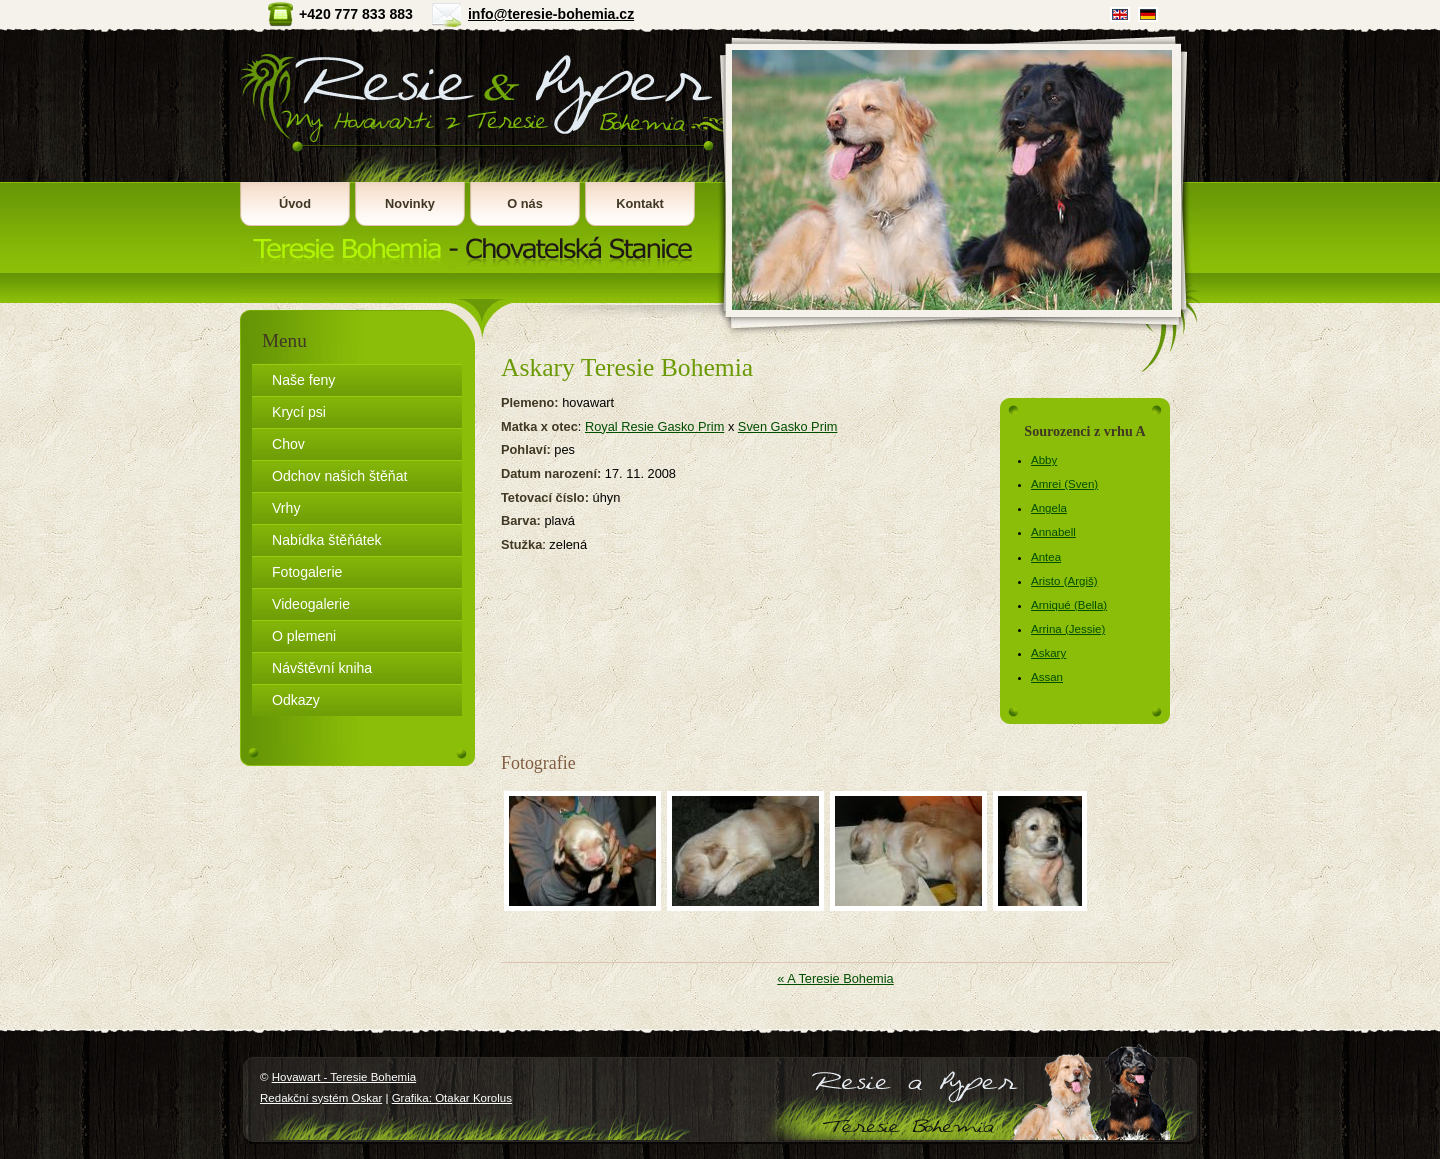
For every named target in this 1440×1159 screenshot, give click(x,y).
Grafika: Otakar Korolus (452, 1098)
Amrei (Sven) (1064, 484)
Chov (288, 444)
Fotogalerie (307, 572)
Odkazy (296, 700)
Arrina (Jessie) (1068, 629)
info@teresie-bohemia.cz (551, 14)
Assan (1047, 677)
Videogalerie (311, 604)
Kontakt (640, 203)
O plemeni (304, 636)
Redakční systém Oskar (321, 1098)
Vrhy (286, 508)
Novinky (410, 203)
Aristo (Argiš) (1064, 581)
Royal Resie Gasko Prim (654, 426)
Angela (1049, 508)
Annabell (1053, 532)
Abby (1044, 460)
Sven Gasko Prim (788, 426)
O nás (525, 203)
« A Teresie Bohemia (835, 978)
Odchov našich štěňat (339, 476)
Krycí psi (299, 412)
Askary (1048, 653)
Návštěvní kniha (322, 668)
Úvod (295, 203)
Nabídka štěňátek (327, 540)
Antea (1046, 557)
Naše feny (303, 380)
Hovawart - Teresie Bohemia (479, 150)
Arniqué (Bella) (1069, 605)
